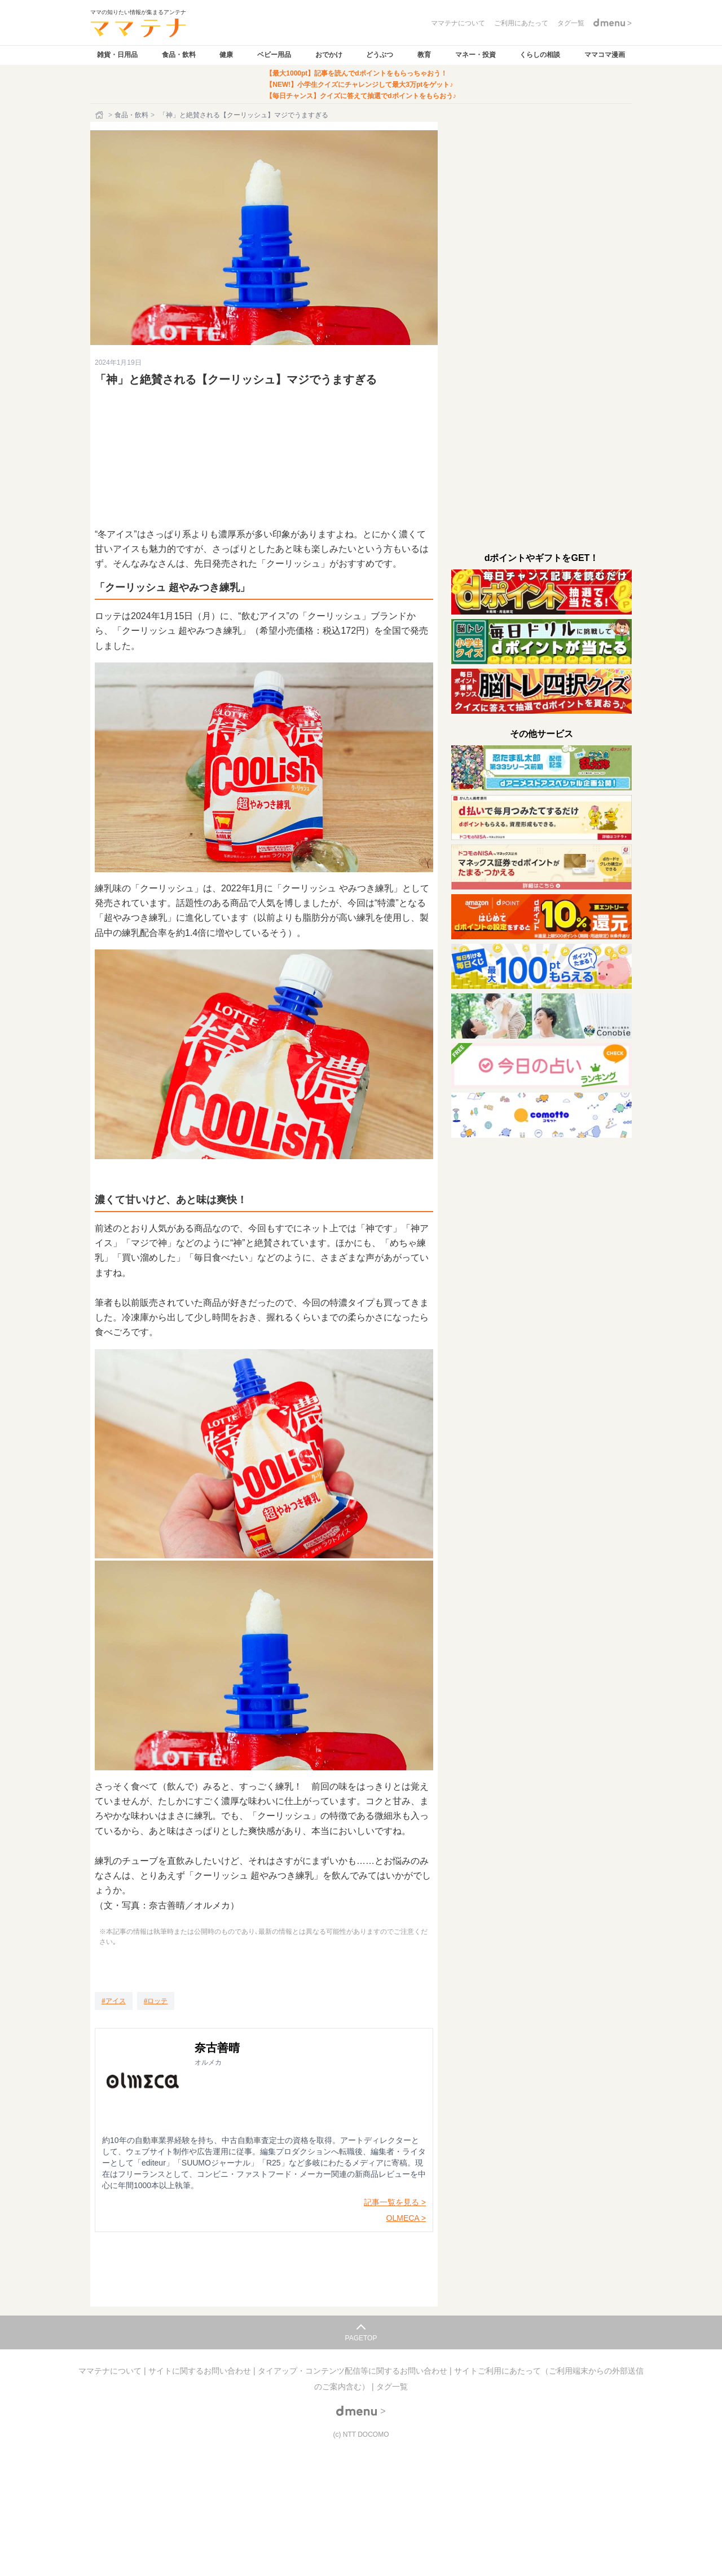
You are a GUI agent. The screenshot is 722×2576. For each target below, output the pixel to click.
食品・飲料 (179, 55)
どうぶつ (379, 55)
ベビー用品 (274, 55)
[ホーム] (100, 115)
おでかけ (328, 55)
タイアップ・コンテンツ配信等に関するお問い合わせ (354, 2370)
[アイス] (114, 2001)
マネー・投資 (475, 55)
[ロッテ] (156, 2001)
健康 (226, 55)
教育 (424, 55)
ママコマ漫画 (604, 55)
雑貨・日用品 (117, 55)
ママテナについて (111, 2370)
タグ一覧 (392, 2386)
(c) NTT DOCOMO (361, 2434)
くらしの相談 (540, 55)
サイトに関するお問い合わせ (200, 2370)
